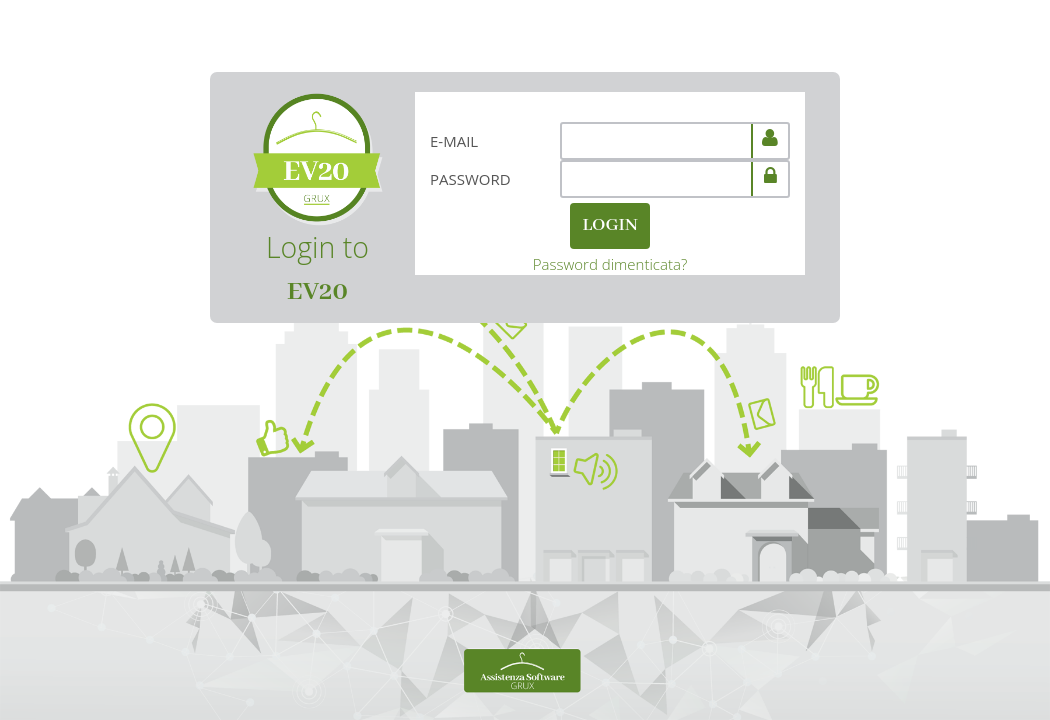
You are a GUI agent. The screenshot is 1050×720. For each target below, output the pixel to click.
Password (470, 179)
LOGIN (609, 225)
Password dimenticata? (610, 264)
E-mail (454, 141)
